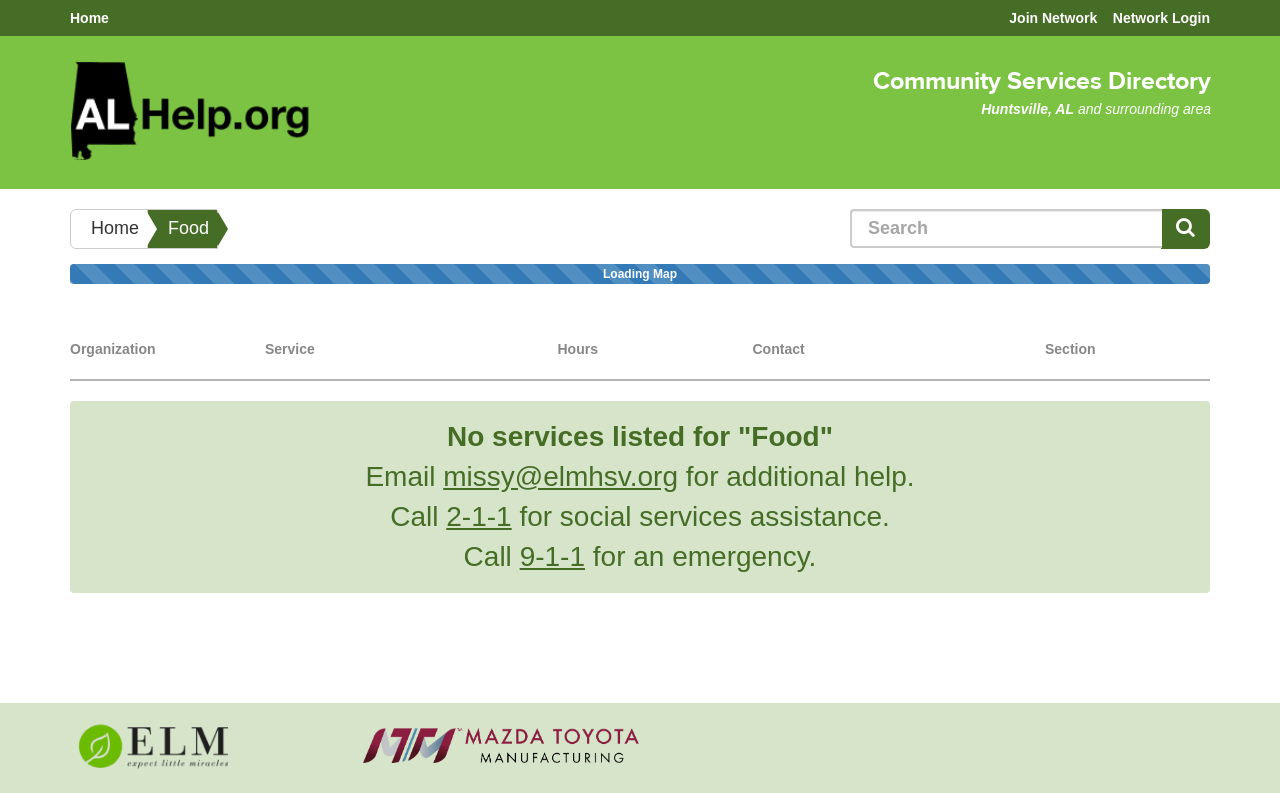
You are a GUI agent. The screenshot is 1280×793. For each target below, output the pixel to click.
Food (188, 228)
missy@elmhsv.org (560, 476)
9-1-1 (552, 556)
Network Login (1161, 18)
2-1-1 (478, 516)
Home (89, 18)
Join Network (1053, 18)
